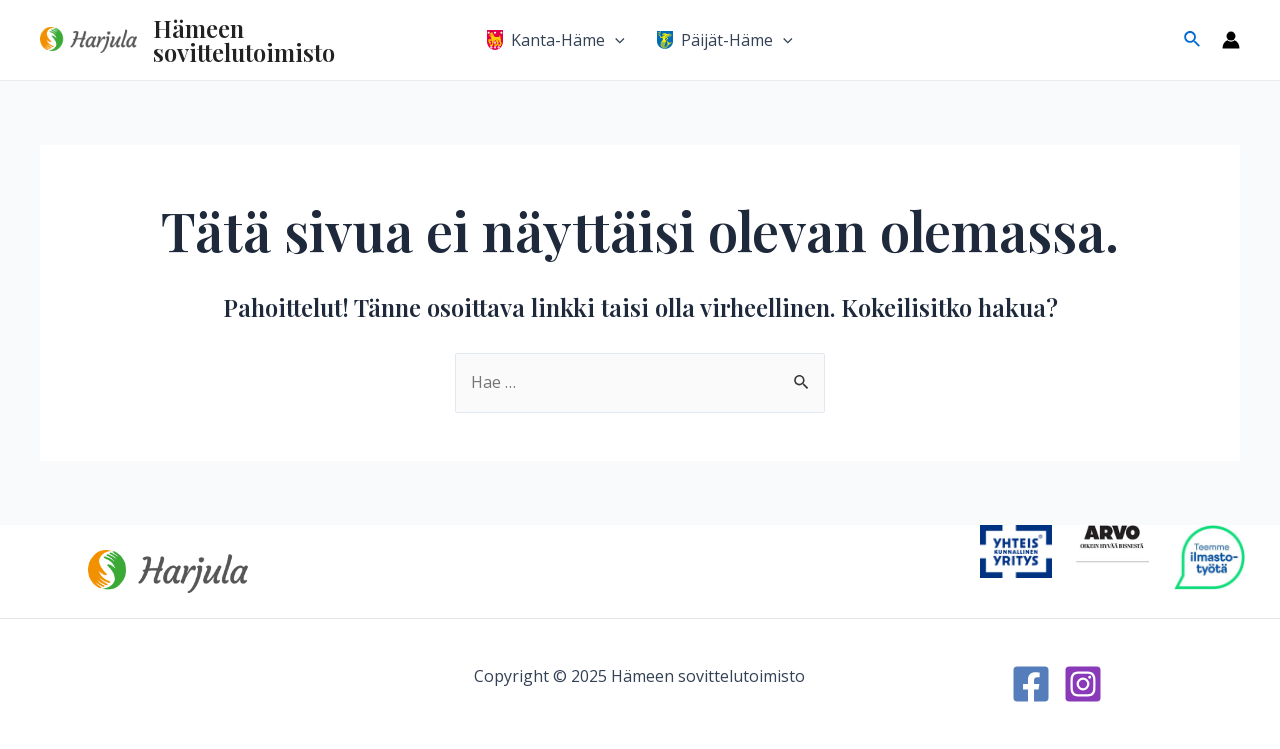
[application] (615, 40)
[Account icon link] (1231, 40)
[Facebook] (1031, 684)
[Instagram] (1083, 684)
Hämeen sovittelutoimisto (244, 40)
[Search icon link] (1193, 40)
